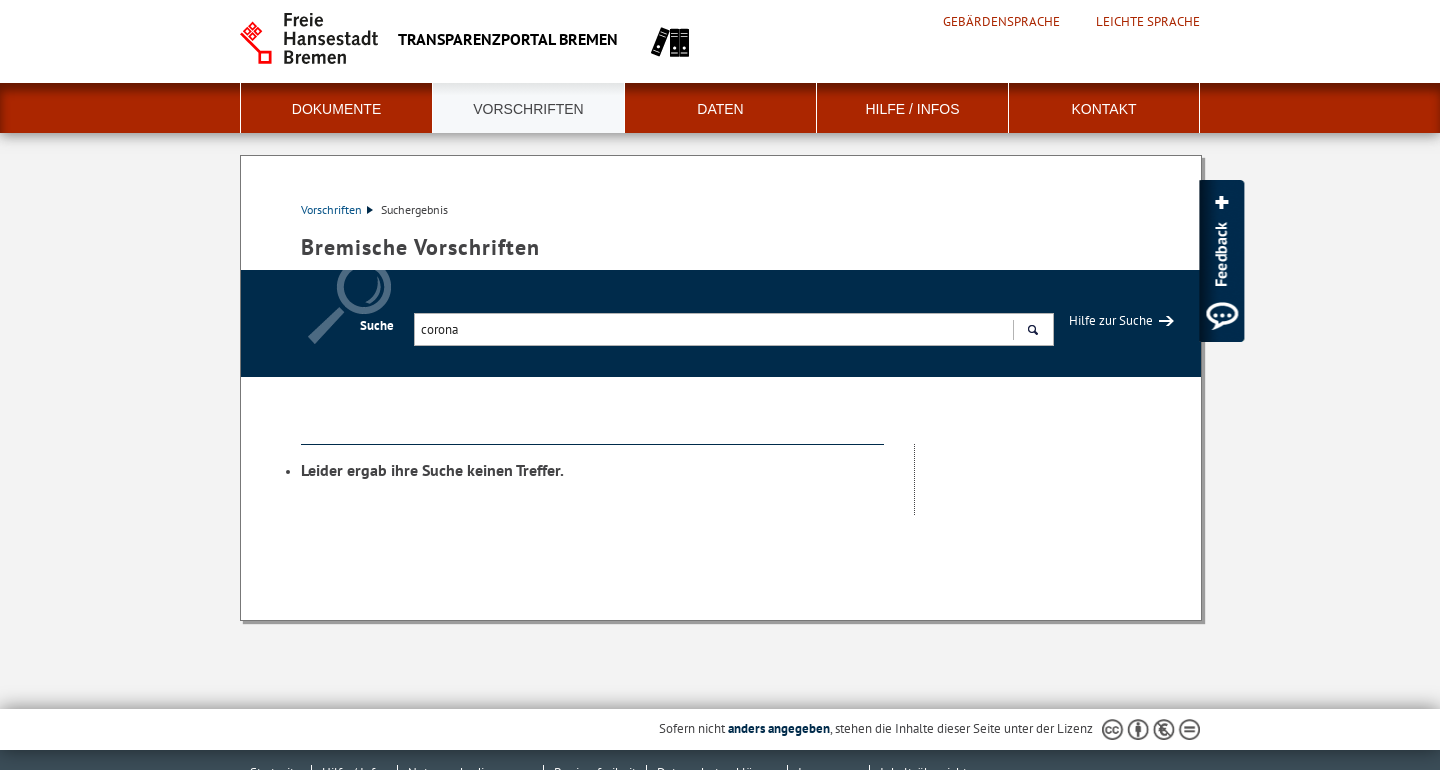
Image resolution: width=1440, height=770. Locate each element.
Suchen (1032, 332)
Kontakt (1103, 109)
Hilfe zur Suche (1111, 320)
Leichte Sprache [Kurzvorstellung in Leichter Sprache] (1148, 22)
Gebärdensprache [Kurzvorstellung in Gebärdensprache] (1001, 22)
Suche (377, 325)
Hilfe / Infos (912, 109)
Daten (720, 109)
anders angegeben (779, 728)
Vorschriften (528, 109)
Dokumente (336, 109)
